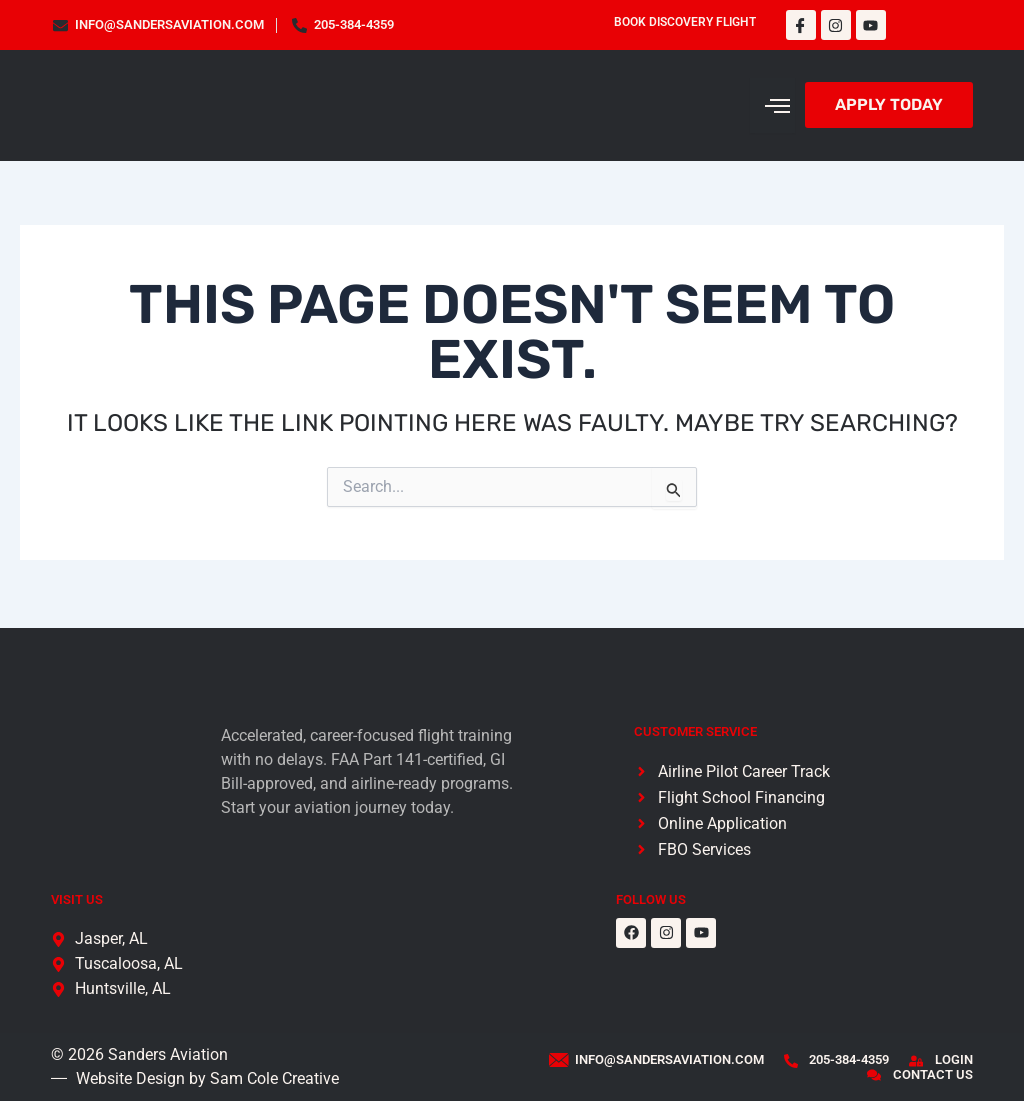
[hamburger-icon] (772, 105)
